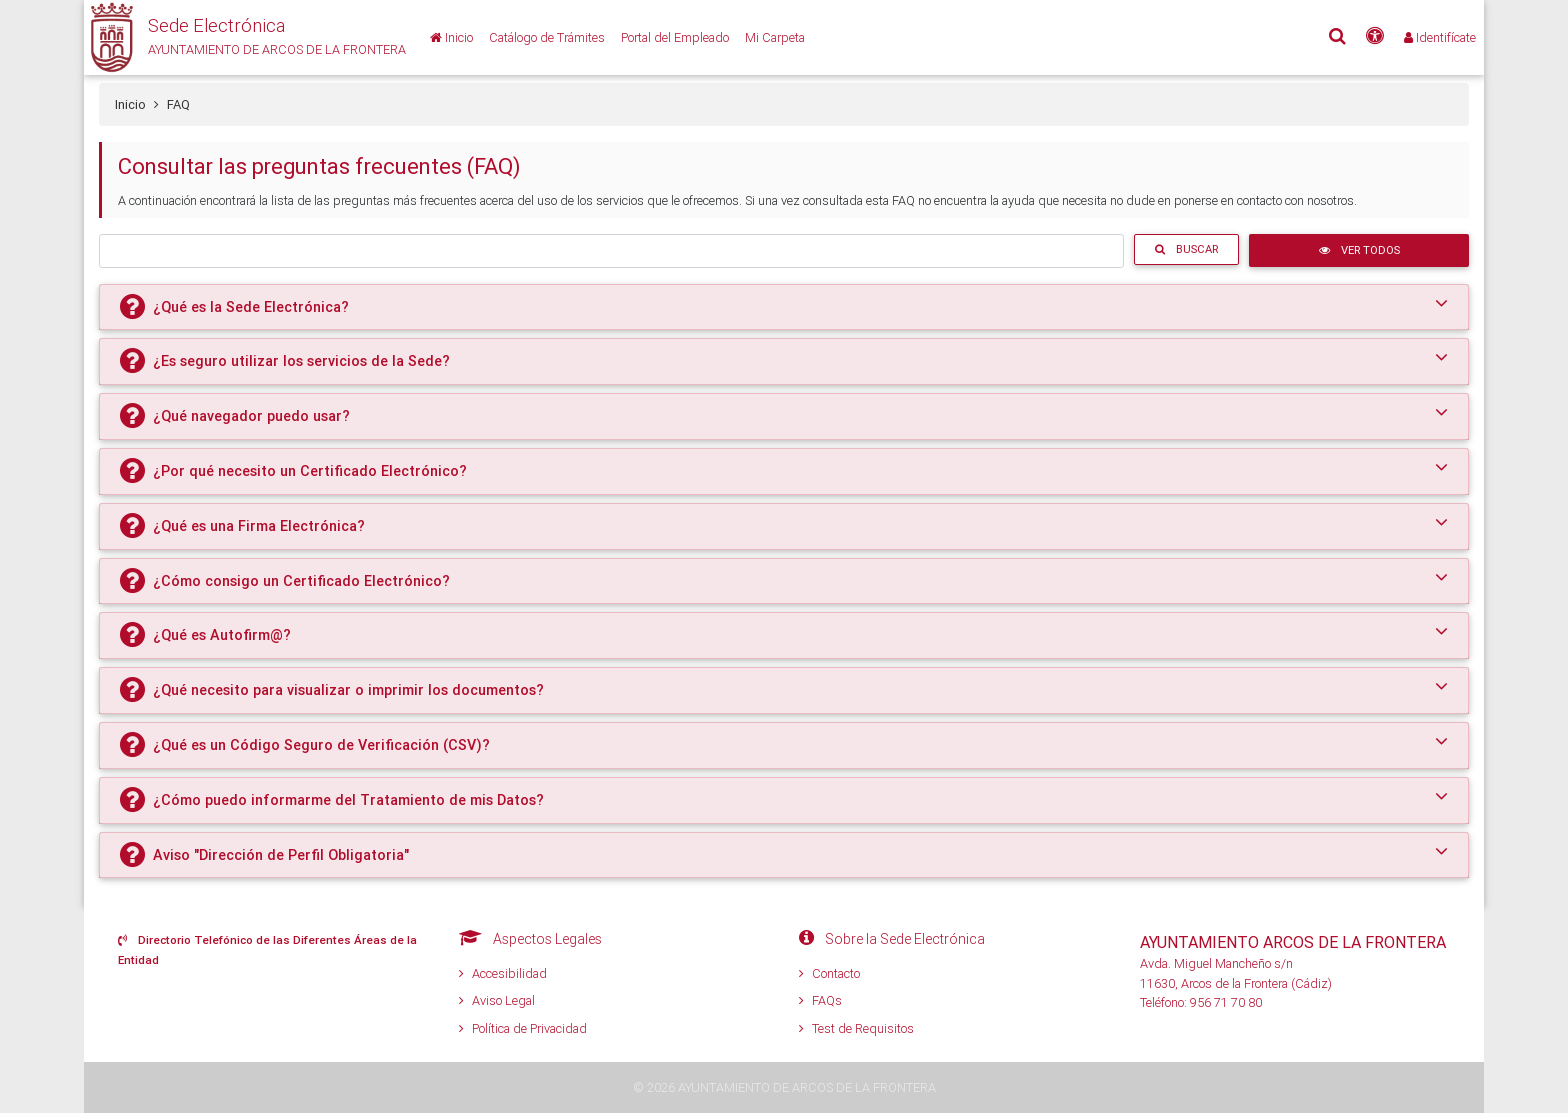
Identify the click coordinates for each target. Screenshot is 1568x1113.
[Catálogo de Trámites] (547, 37)
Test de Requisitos (856, 1028)
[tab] (784, 307)
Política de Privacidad (523, 1028)
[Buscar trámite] (611, 250)
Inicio (130, 104)
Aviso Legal (497, 1000)
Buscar (1186, 249)
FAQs (820, 1000)
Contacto (829, 973)
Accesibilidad (503, 973)
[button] (245, 37)
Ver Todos (1359, 250)
